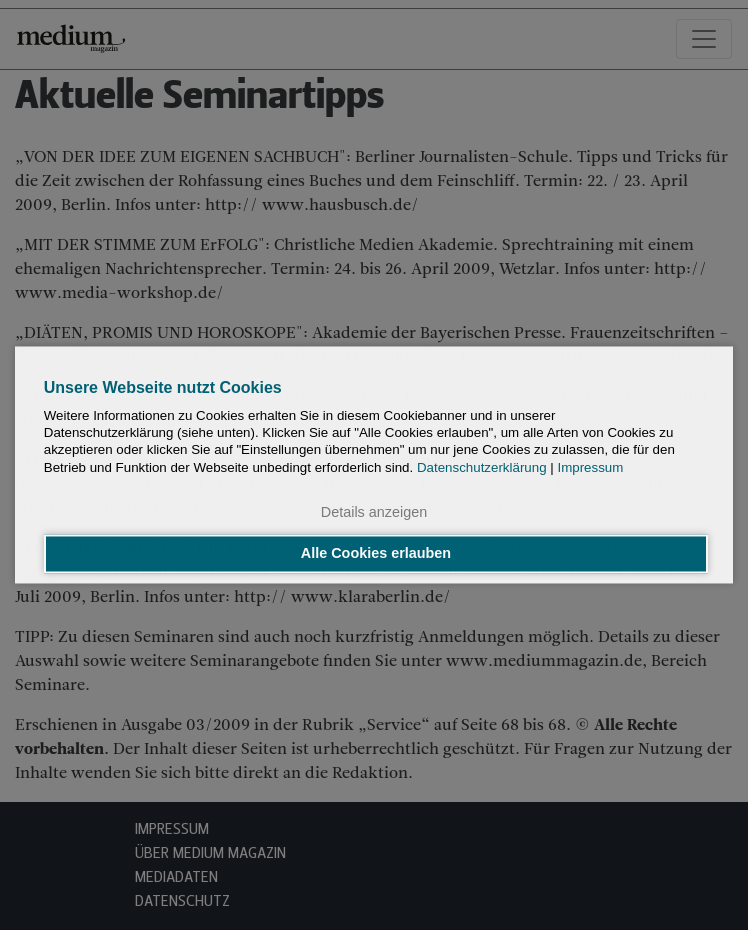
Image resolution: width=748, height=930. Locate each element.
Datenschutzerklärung (482, 467)
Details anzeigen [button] (374, 512)
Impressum (590, 467)
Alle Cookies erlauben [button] (376, 554)
